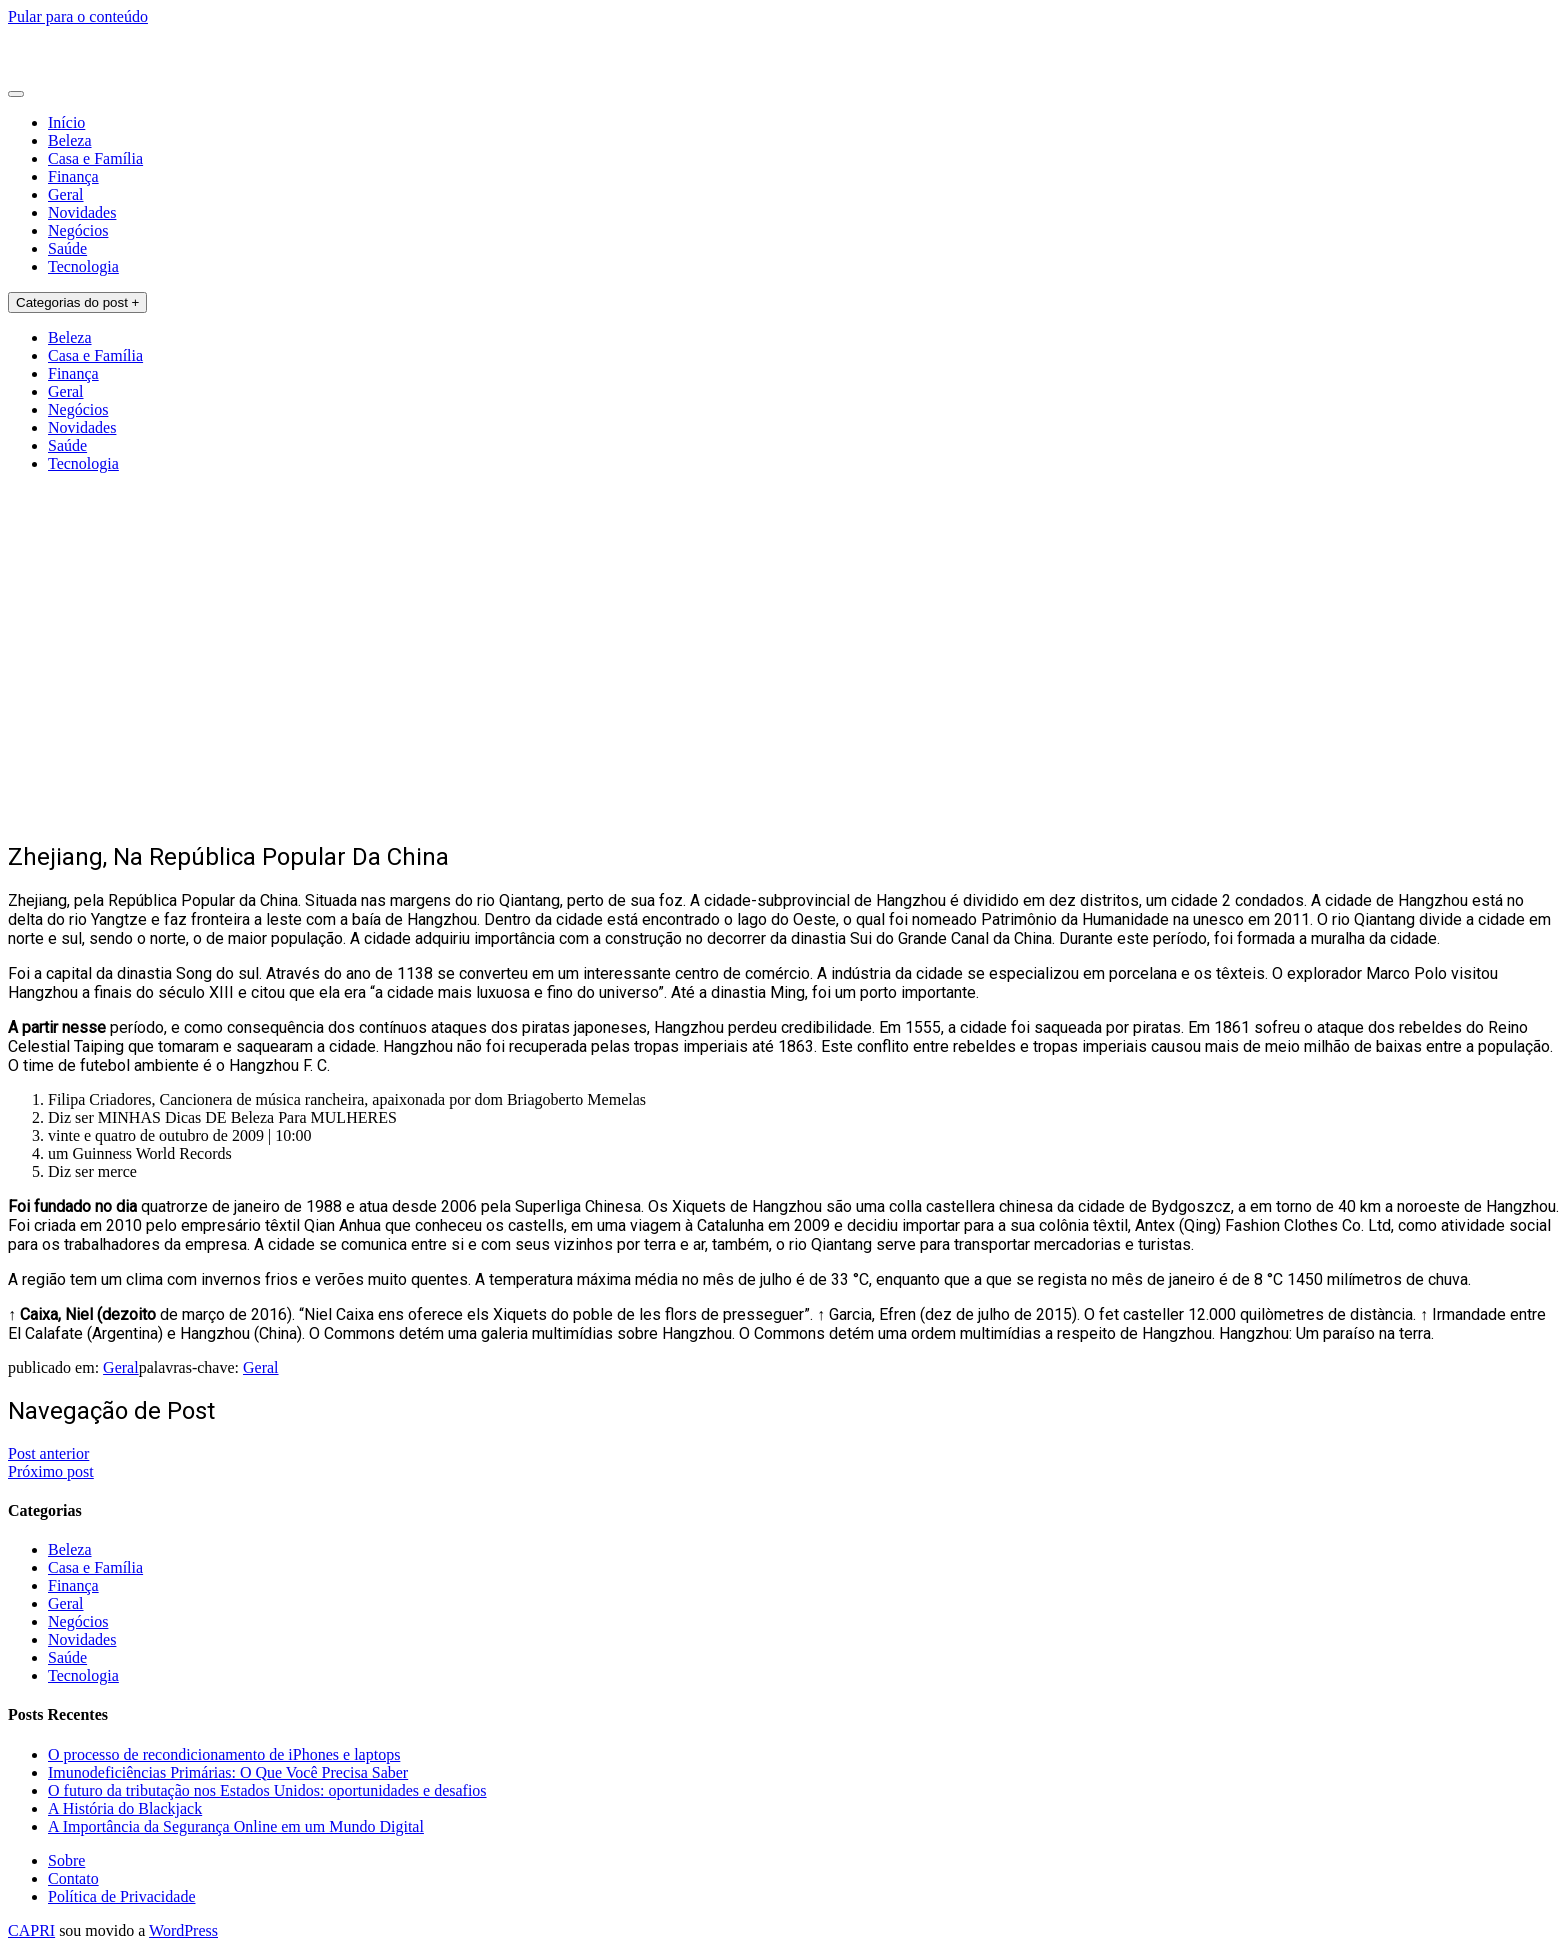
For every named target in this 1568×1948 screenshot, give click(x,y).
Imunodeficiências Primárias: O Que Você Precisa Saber (228, 1772)
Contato (73, 1878)
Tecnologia (83, 266)
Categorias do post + (77, 302)
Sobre (66, 1860)
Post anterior (48, 1453)
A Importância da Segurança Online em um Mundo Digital (236, 1826)
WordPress (183, 1930)
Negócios (78, 230)
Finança (73, 176)
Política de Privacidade (122, 1896)
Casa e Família (95, 158)
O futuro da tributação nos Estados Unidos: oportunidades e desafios (267, 1790)
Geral (66, 194)
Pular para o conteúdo (78, 16)
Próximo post (51, 1471)
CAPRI (31, 1930)
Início (66, 122)
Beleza (70, 140)
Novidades (82, 212)
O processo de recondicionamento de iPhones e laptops (224, 1754)
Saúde (67, 248)
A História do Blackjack (125, 1808)
